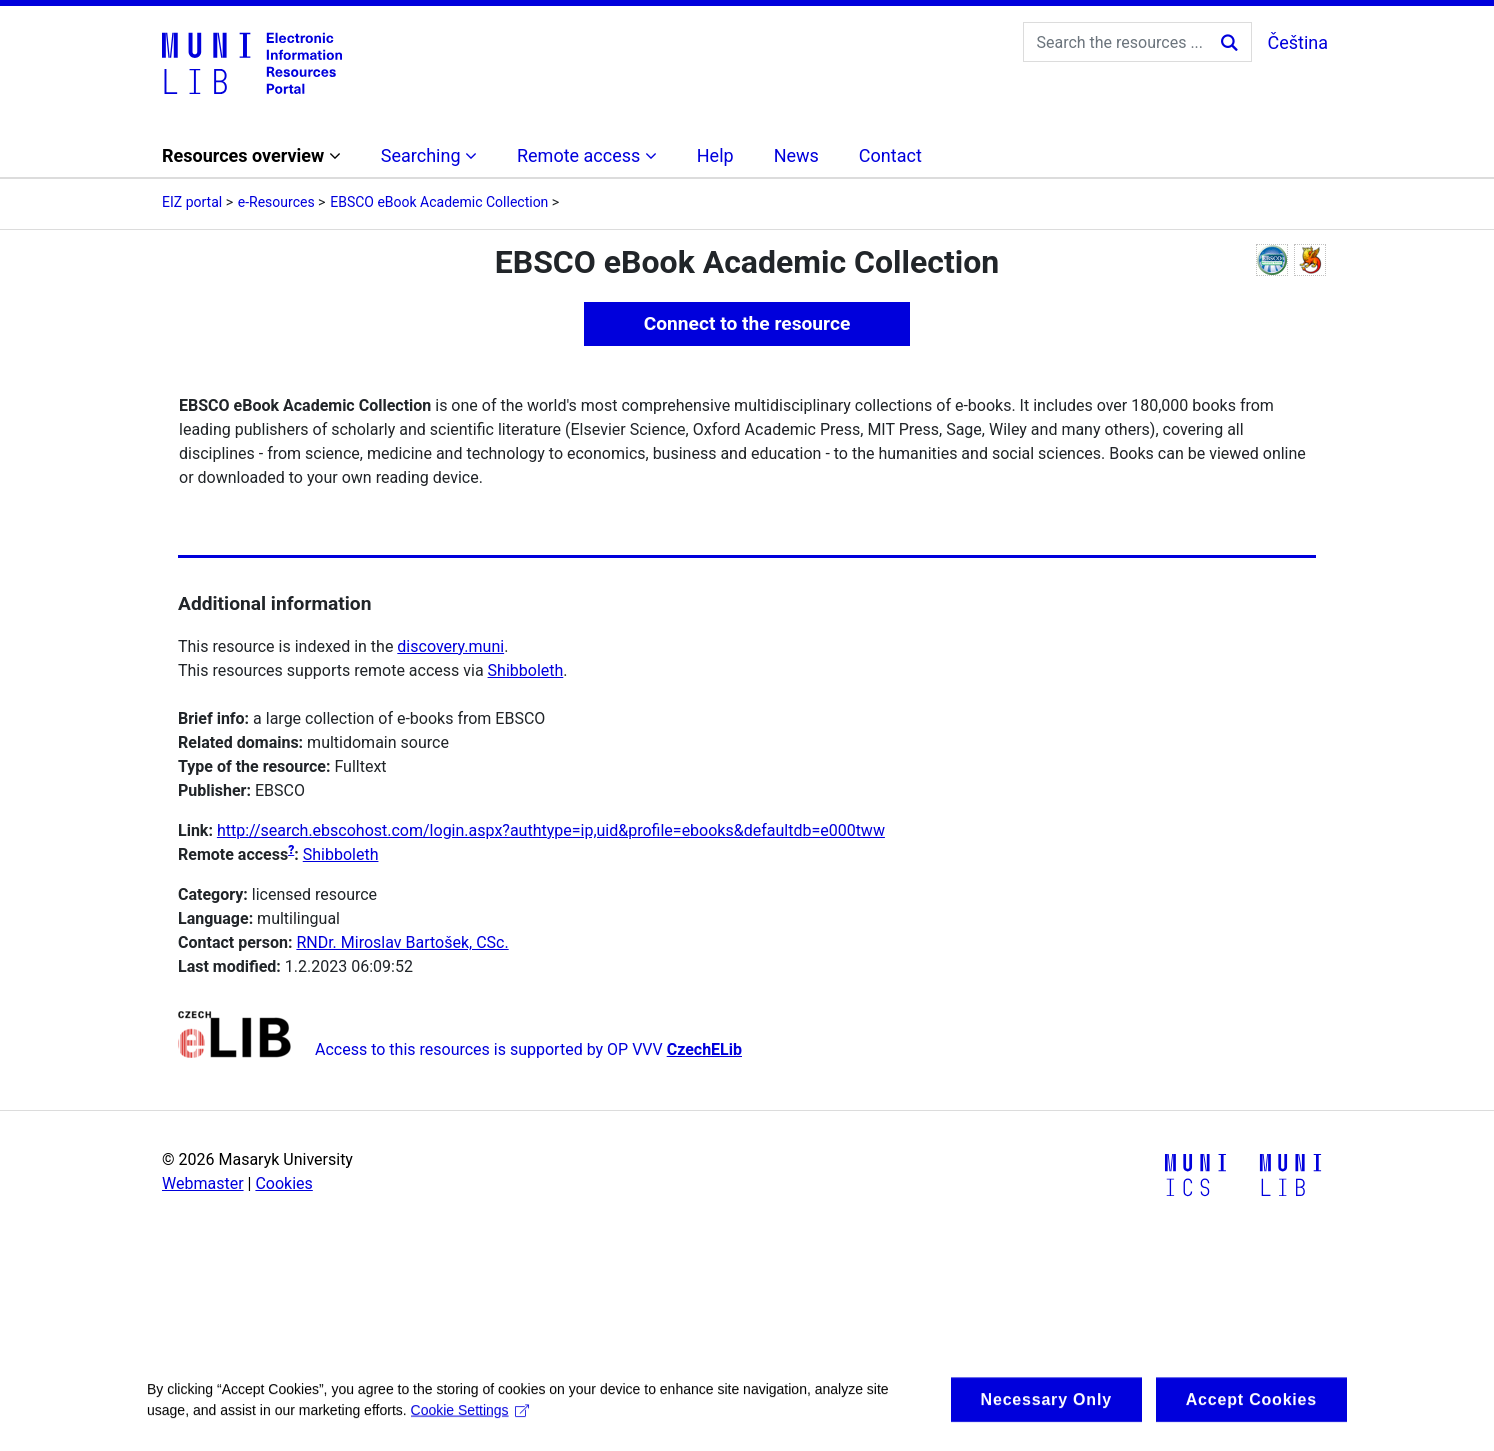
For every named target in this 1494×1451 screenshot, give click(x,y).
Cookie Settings (470, 1421)
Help (715, 155)
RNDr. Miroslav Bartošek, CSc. (402, 942)
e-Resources (276, 202)
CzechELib (704, 1049)
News (796, 155)
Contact (890, 155)
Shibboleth (526, 670)
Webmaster (203, 1183)
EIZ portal (192, 202)
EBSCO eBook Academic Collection (439, 202)
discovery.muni (450, 646)
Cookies (283, 1183)
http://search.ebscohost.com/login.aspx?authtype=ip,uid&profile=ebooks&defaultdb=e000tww (551, 830)
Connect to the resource (747, 323)
